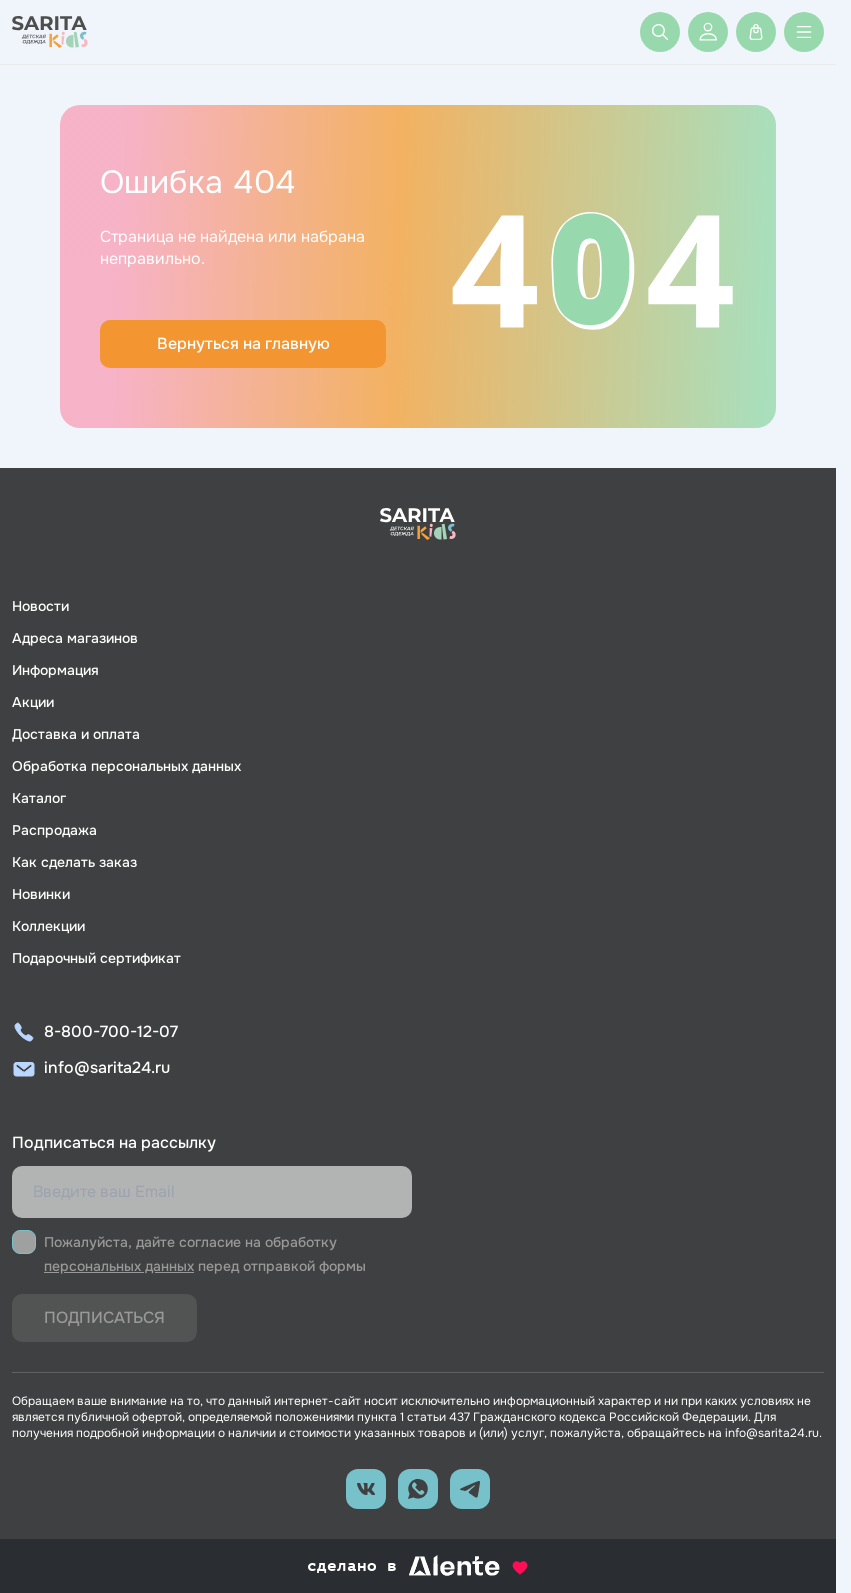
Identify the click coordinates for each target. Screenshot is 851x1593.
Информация (55, 670)
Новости (40, 606)
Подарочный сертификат (96, 958)
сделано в (418, 1566)
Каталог (39, 798)
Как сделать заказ (74, 862)
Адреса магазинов (75, 638)
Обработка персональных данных (126, 766)
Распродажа (54, 830)
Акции (33, 702)
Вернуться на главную (243, 343)
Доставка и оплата (76, 734)
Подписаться (104, 1317)
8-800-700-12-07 (111, 1031)
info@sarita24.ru (107, 1067)
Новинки (41, 894)
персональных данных (119, 1266)
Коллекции (48, 926)
